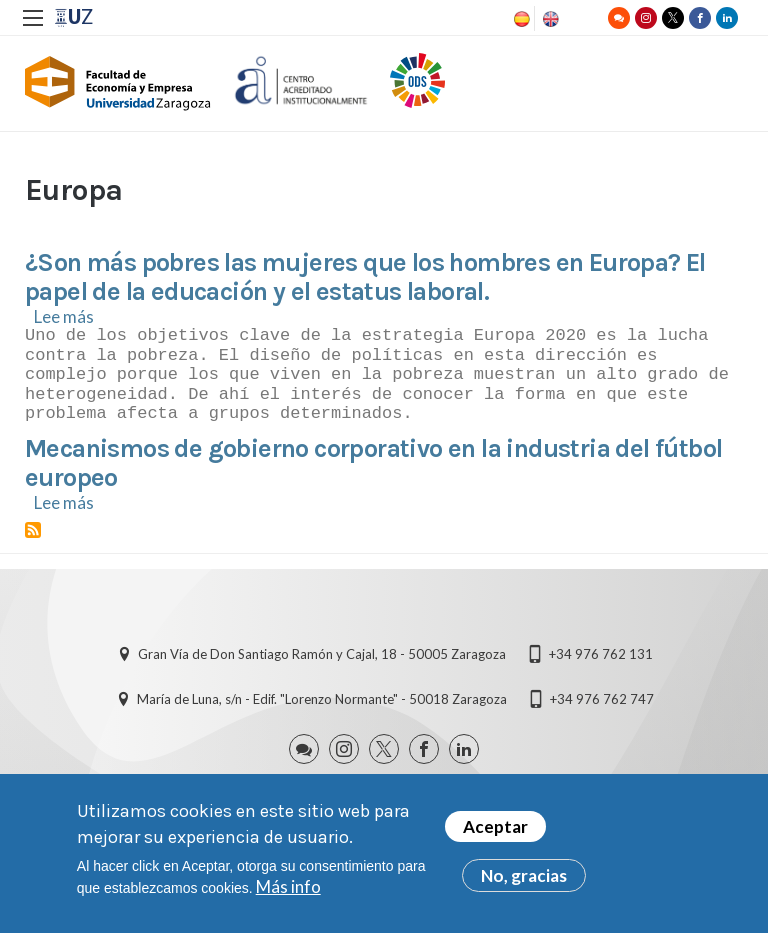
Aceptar (495, 829)
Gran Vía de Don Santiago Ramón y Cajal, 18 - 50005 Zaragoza (322, 654)
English (549, 19)
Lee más (64, 316)
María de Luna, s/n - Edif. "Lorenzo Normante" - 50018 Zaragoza (322, 699)
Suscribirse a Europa (33, 530)
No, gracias (524, 878)
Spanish (520, 19)
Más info (288, 889)
